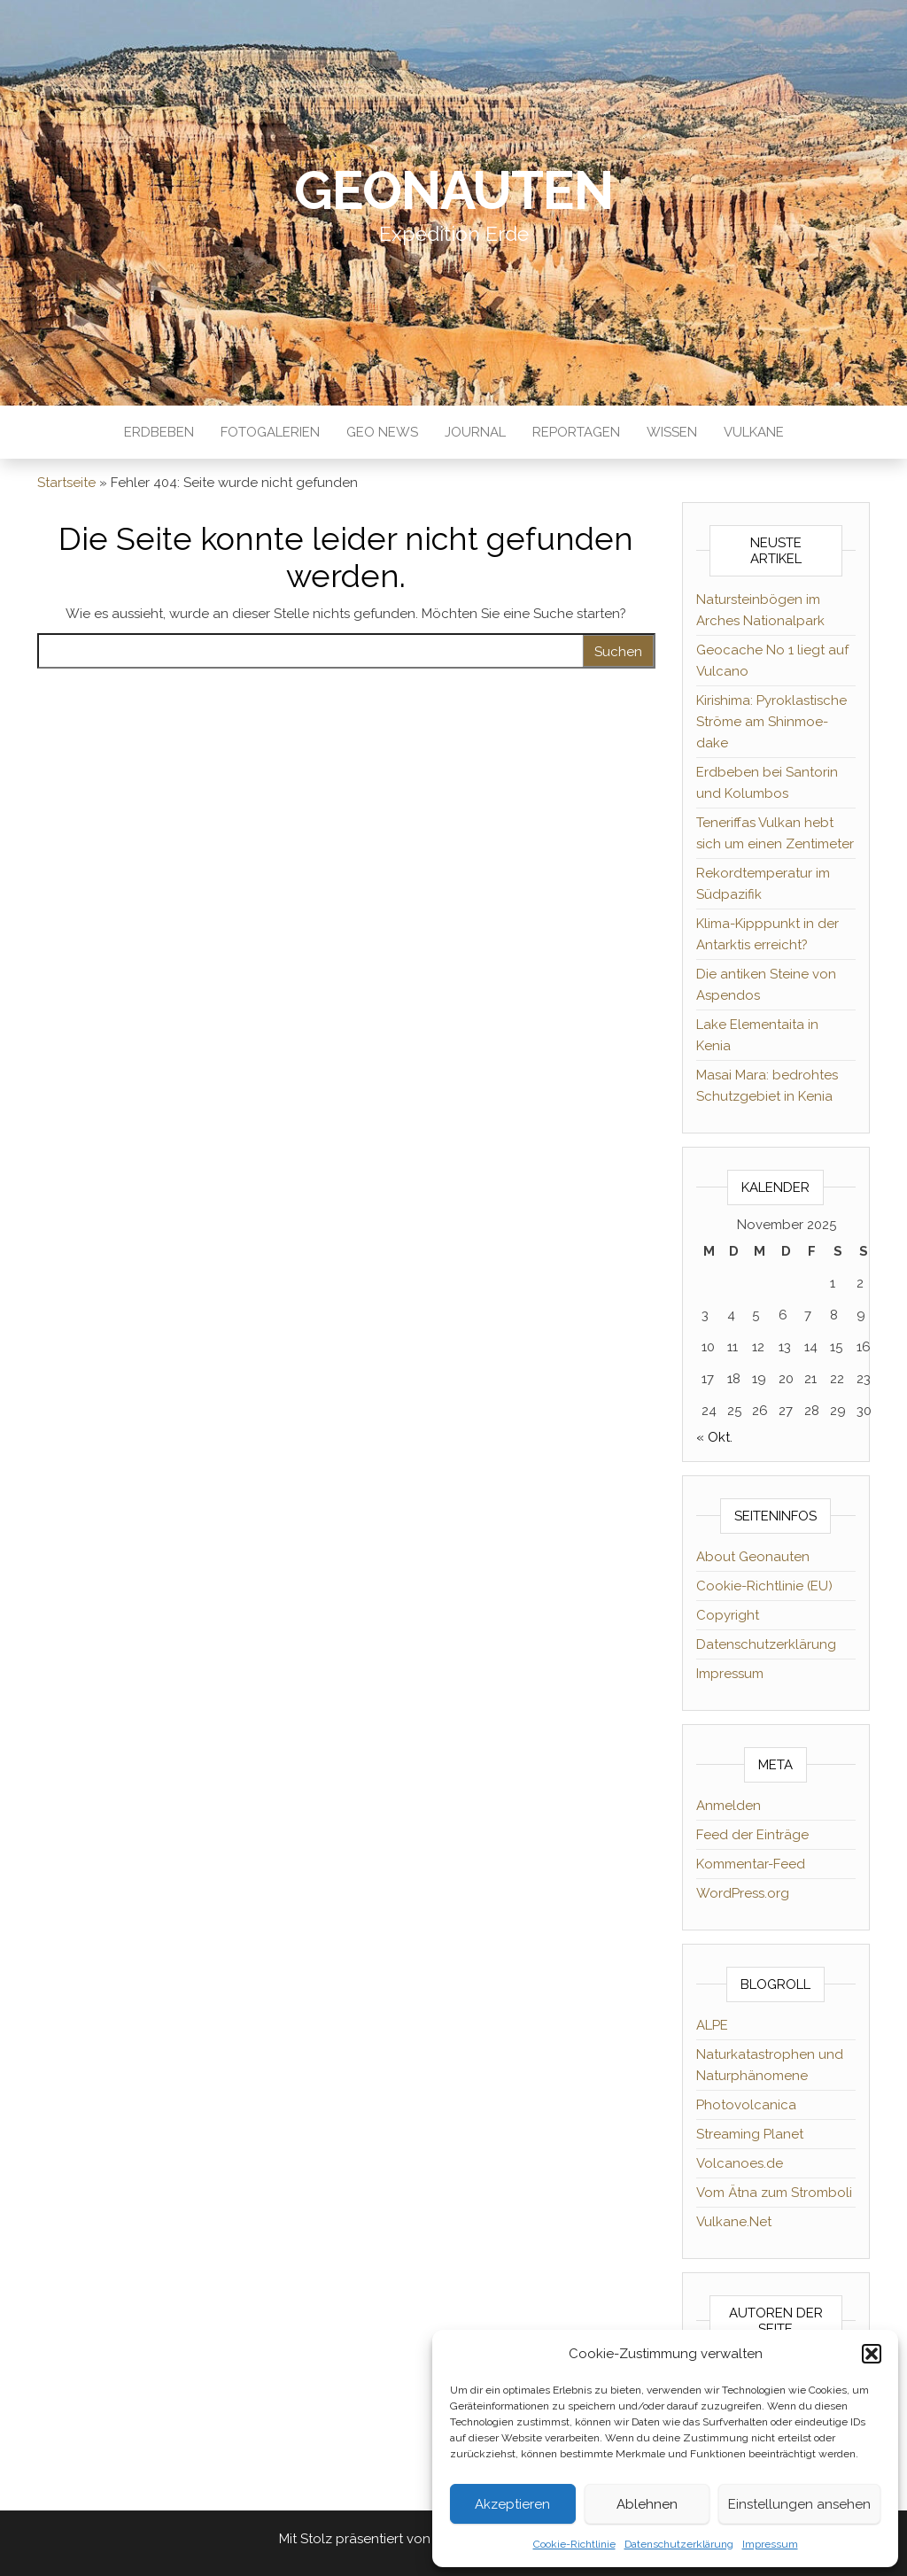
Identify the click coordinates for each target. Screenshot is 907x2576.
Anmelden (728, 1806)
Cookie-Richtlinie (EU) (764, 1586)
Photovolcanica (746, 2105)
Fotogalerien (270, 432)
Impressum (770, 2544)
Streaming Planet (749, 2134)
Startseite (66, 483)
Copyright (727, 1615)
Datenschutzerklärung (678, 2544)
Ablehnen (647, 2504)
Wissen (672, 432)
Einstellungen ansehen (799, 2504)
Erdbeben (159, 432)
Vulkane (754, 432)
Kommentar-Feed (750, 1864)
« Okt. (714, 1437)
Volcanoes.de (739, 2163)
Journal (475, 432)
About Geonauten (753, 1557)
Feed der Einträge (752, 1835)
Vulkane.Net (733, 2222)
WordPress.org (742, 1893)
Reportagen (576, 432)
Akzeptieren (512, 2504)
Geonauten (453, 190)
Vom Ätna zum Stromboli (774, 2193)
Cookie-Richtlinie (574, 2544)
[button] (871, 2354)
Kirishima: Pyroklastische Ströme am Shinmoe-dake (771, 721)
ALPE (712, 2025)
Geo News (382, 432)
